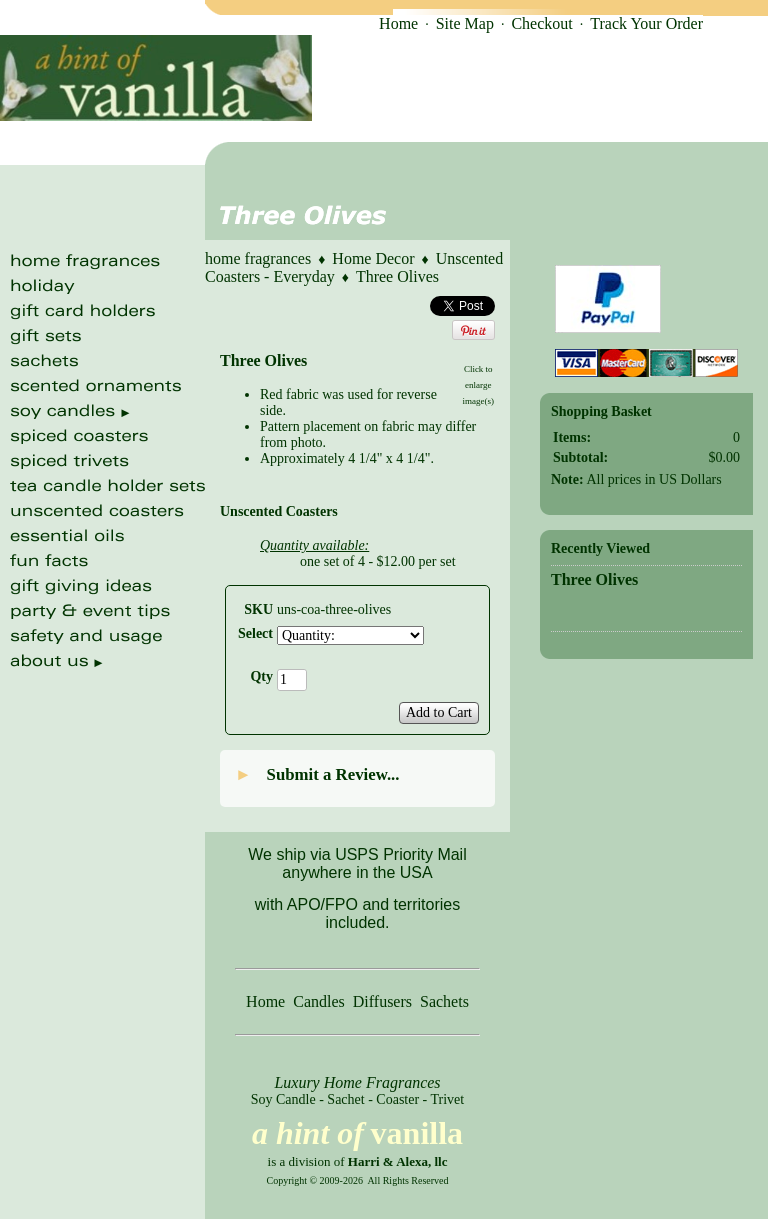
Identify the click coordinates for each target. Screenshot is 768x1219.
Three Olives (397, 276)
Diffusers (382, 1001)
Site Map (465, 23)
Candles (319, 1001)
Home (398, 23)
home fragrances (258, 258)
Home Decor (373, 258)
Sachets (444, 1001)
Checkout (541, 23)
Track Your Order (646, 23)
